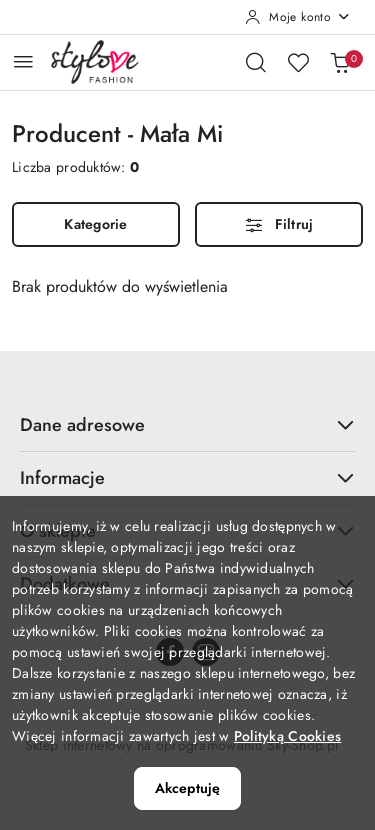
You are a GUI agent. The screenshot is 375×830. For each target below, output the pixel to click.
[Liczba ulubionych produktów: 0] (298, 62)
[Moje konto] (298, 17)
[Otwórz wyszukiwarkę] (256, 62)
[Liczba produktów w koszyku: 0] (340, 62)
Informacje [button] (187, 478)
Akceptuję (187, 788)
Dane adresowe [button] (187, 425)
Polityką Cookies (287, 736)
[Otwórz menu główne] (23, 61)
